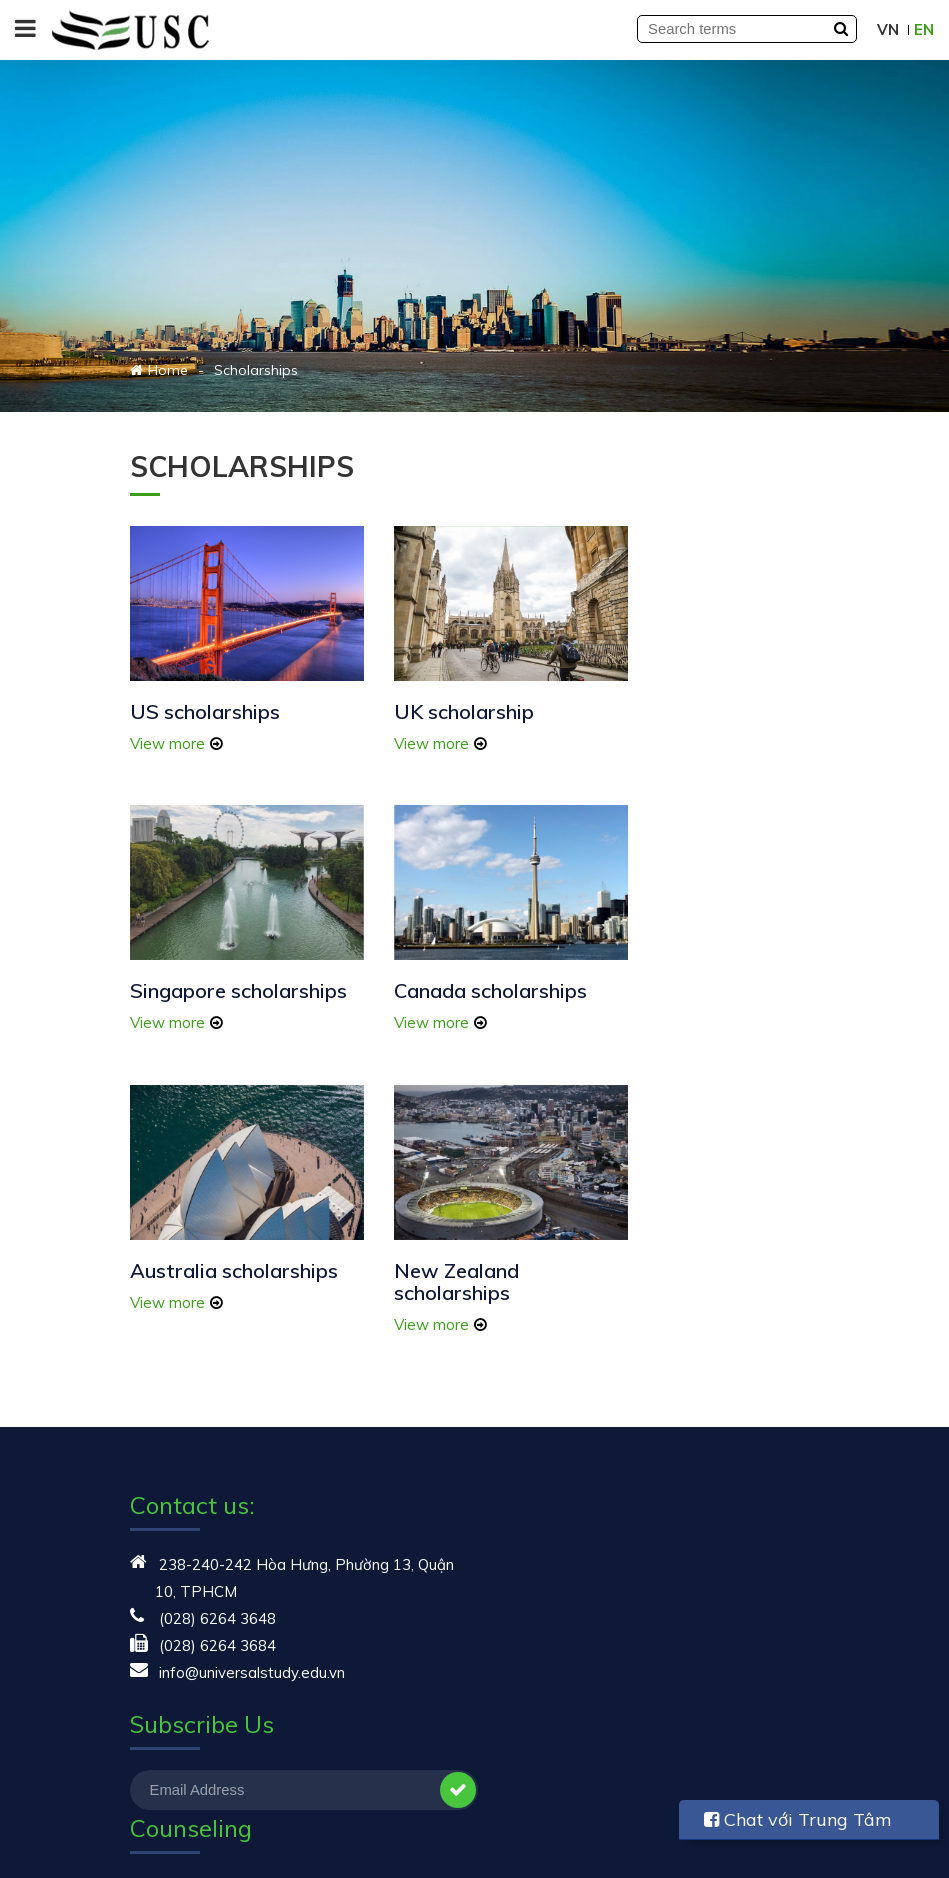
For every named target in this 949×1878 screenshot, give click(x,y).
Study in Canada (547, 1382)
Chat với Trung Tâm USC (798, 1824)
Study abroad (177, 1735)
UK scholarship (440, 695)
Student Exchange (553, 1301)
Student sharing (185, 1597)
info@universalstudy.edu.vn (252, 1382)
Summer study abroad (567, 1328)
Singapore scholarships (668, 706)
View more (167, 727)
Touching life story (193, 1762)
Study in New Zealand (566, 1436)
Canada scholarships (226, 981)
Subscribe (440, 1500)
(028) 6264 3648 (217, 1328)
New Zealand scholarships (672, 992)
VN (888, 29)
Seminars (162, 1708)
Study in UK (530, 1409)
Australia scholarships (474, 981)
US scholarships (205, 695)
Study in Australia (551, 1355)
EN (924, 29)
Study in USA (535, 1274)
